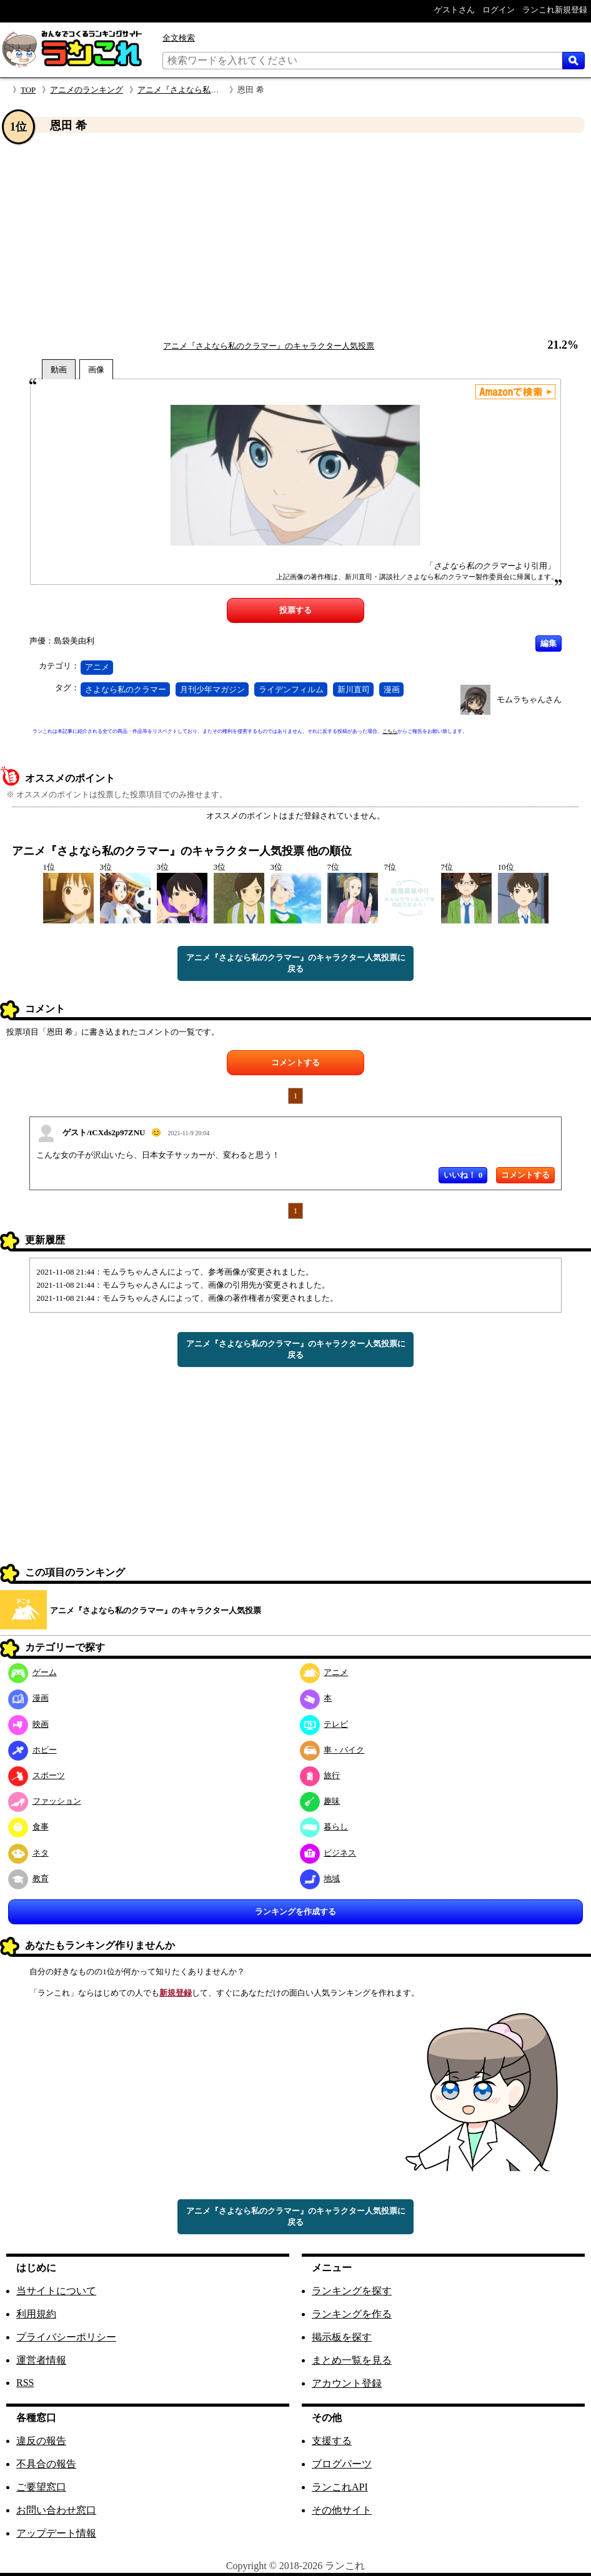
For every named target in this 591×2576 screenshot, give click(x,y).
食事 (28, 1826)
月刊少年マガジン (212, 689)
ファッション (44, 1801)
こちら (389, 731)
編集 (548, 643)
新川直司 (353, 689)
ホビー (32, 1749)
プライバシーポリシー (66, 2337)
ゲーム (32, 1672)
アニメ (97, 667)
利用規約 (36, 2314)
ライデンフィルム (291, 689)
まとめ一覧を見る (352, 2360)
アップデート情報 (56, 2533)
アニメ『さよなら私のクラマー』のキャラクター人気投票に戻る (295, 963)
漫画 (392, 689)
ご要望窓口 (41, 2487)
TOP (28, 89)
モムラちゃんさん (529, 699)
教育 (28, 1878)
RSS (25, 2382)
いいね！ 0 (463, 1175)
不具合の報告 (46, 2464)
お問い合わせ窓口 (56, 2510)
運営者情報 (41, 2360)
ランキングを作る (352, 2314)
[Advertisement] (295, 236)
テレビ (324, 1724)
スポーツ (36, 1775)
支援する (332, 2440)
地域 (320, 1878)
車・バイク (332, 1749)
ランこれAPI (340, 2487)
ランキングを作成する (295, 1911)
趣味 (320, 1801)
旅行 (320, 1775)
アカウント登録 (347, 2383)
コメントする (295, 1062)
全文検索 (178, 37)
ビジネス (328, 1852)
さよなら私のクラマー (125, 689)
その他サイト (342, 2510)
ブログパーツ (342, 2464)
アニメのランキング (86, 89)
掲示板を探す (342, 2337)
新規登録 (175, 1992)
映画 (28, 1724)
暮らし (324, 1826)
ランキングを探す (352, 2290)
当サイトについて (56, 2290)
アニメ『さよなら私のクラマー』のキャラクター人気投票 (268, 346)
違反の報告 (41, 2440)
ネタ (28, 1852)
